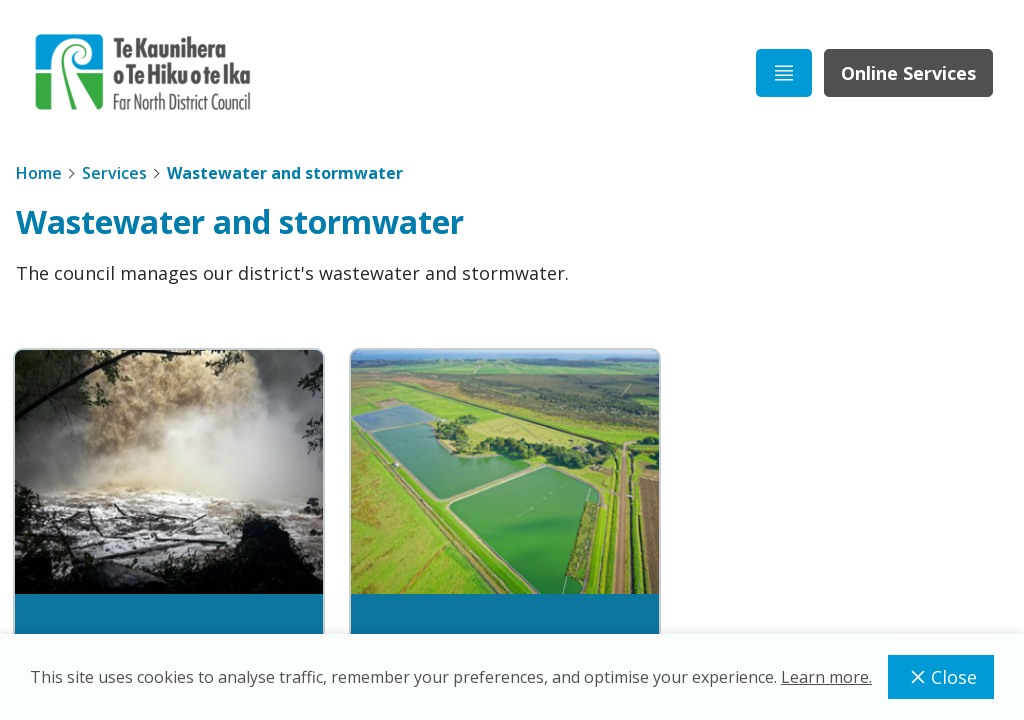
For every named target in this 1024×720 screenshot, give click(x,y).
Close (941, 677)
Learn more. (826, 677)
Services (114, 173)
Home (39, 173)
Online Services (908, 73)
